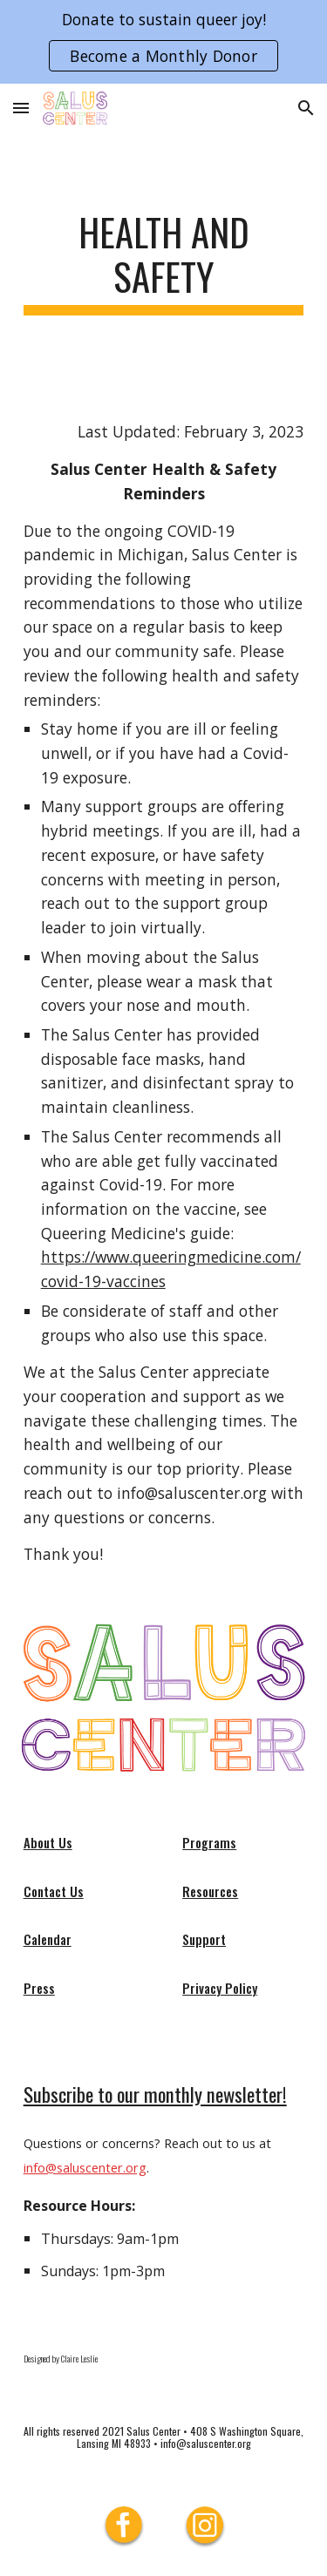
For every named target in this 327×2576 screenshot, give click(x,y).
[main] (164, 262)
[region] (163, 42)
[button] (21, 108)
